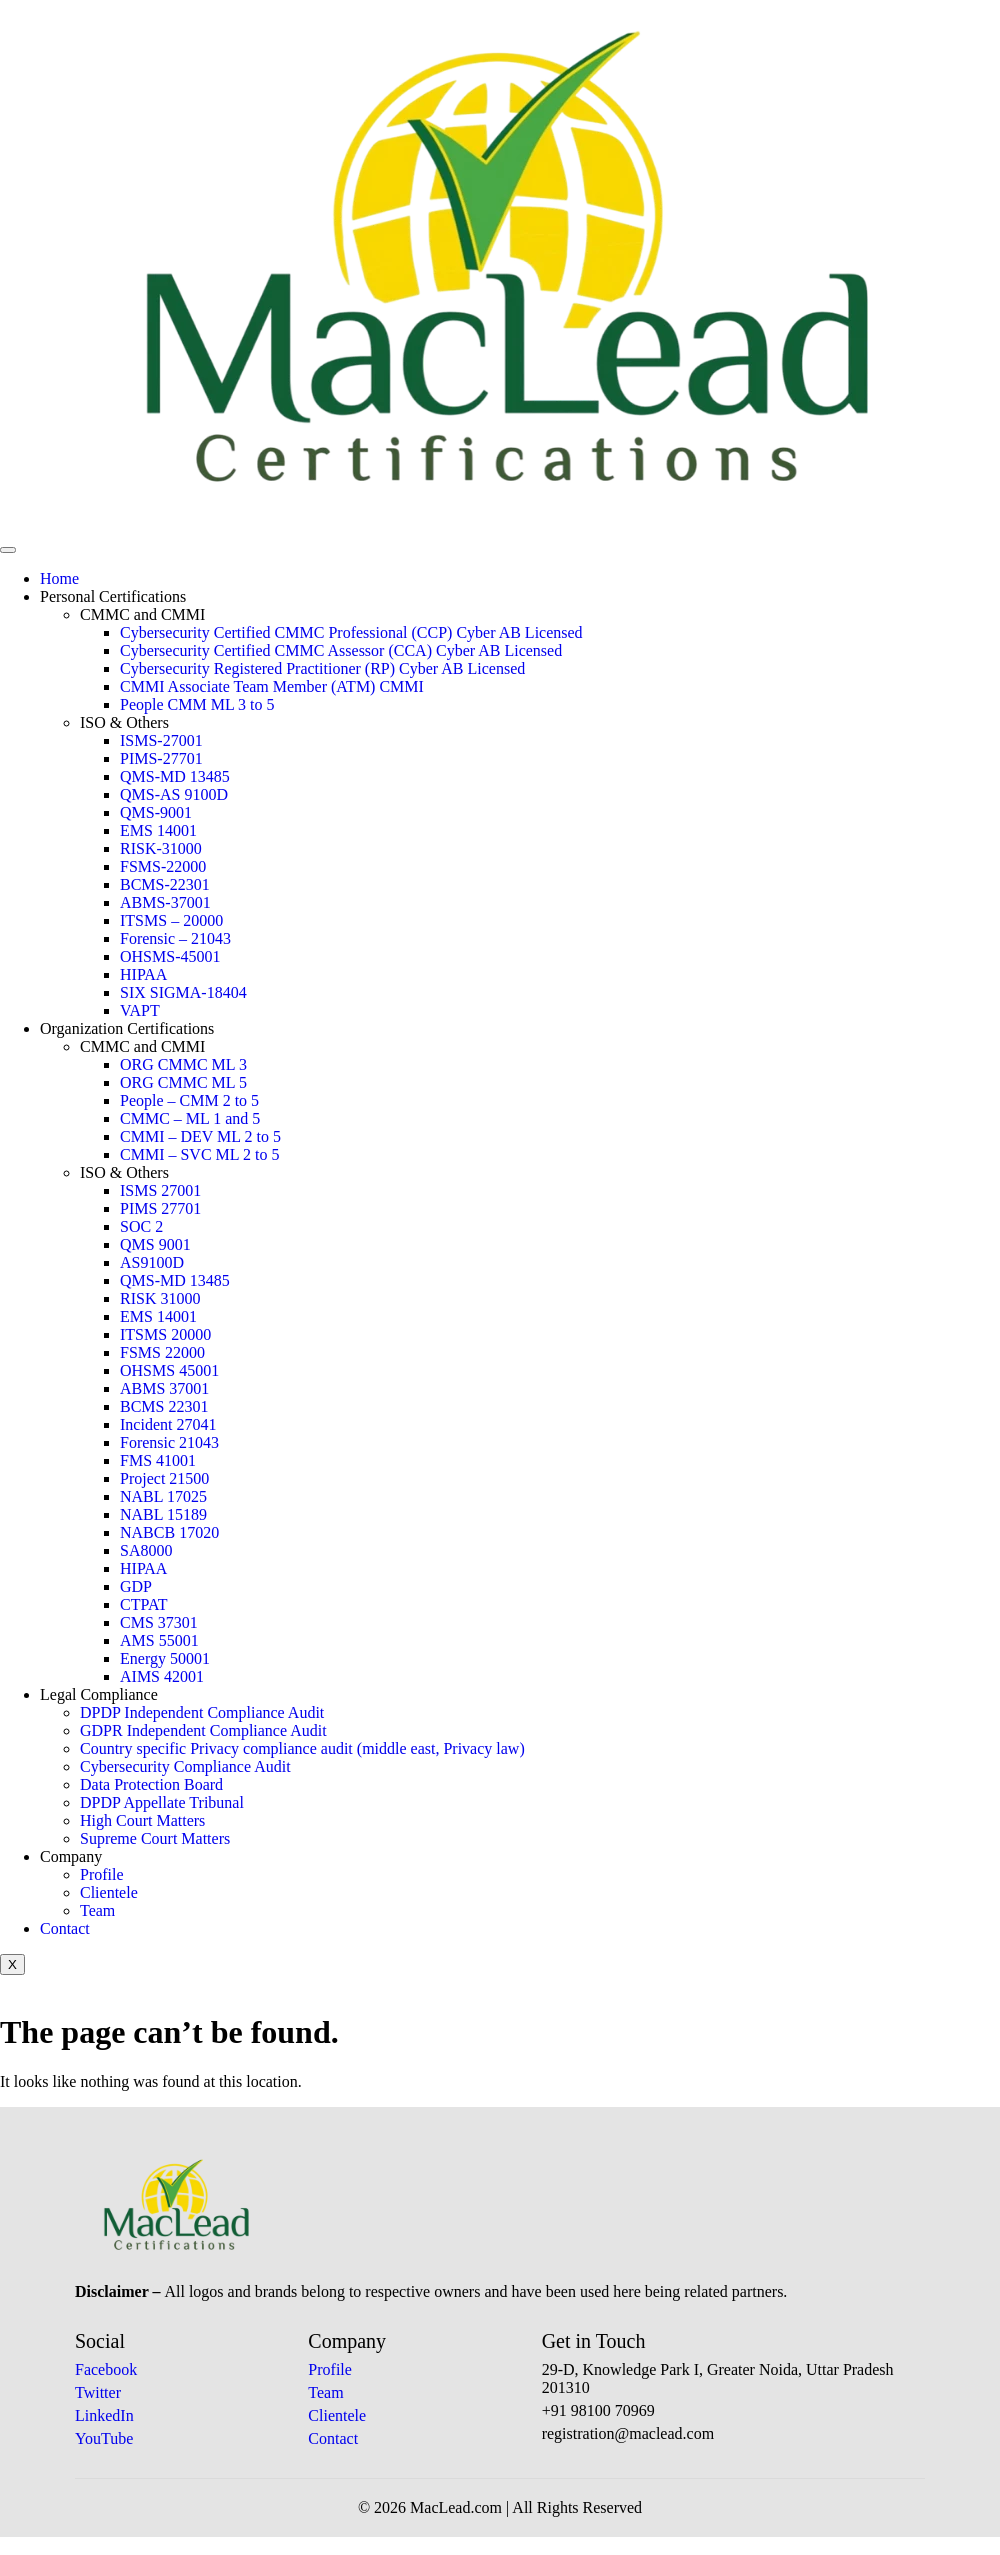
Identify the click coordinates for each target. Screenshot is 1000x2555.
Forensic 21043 (169, 1442)
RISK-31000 (161, 848)
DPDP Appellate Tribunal (162, 1802)
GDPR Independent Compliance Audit (203, 1730)
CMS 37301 (159, 1622)
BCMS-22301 (165, 884)
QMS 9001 (155, 1244)
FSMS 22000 (162, 1352)
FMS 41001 (158, 1460)
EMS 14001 (158, 830)
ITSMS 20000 (165, 1334)
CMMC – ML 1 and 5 (190, 1118)
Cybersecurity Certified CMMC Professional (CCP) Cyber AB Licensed (351, 632)
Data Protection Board (151, 1784)
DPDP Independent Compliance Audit (202, 1712)
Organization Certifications (127, 1028)
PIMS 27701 (160, 1208)
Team (97, 1910)
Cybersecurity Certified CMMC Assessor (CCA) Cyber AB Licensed (341, 650)
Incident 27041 (168, 1424)
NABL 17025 (163, 1496)
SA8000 (146, 1550)
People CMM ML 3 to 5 (197, 704)
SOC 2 (141, 1226)
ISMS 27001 (160, 1190)
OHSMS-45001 (170, 956)
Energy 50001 (165, 1658)
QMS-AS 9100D (174, 794)
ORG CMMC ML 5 (183, 1082)
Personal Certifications (113, 596)
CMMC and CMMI (142, 614)
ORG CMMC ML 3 (183, 1064)
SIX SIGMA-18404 (183, 992)
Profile (102, 1874)
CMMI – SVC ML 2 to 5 (199, 1154)
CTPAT (143, 1604)
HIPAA (143, 974)
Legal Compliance (99, 1694)
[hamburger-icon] (8, 550)
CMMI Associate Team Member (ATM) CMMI (272, 686)
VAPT (140, 1010)
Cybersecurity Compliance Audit (185, 1766)
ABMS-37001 (165, 902)
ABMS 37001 (164, 1388)
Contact (65, 1928)
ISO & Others (124, 722)
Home (59, 578)
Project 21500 (164, 1478)
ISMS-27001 (161, 740)
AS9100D (152, 1262)
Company (71, 1856)
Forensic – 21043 (175, 938)
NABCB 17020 (169, 1532)
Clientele (109, 1892)
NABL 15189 (163, 1514)
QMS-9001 (156, 812)
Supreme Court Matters (155, 1838)
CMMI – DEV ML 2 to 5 (200, 1136)
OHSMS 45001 (169, 1370)
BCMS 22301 (164, 1406)
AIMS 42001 (162, 1676)
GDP (136, 1586)
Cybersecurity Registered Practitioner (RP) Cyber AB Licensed (322, 668)
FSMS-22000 (163, 866)
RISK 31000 (160, 1298)
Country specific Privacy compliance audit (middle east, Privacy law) (302, 1748)
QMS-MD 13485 (175, 776)
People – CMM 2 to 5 (189, 1100)
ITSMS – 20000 (171, 920)
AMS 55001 (159, 1640)
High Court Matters (142, 1820)
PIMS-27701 (161, 758)
